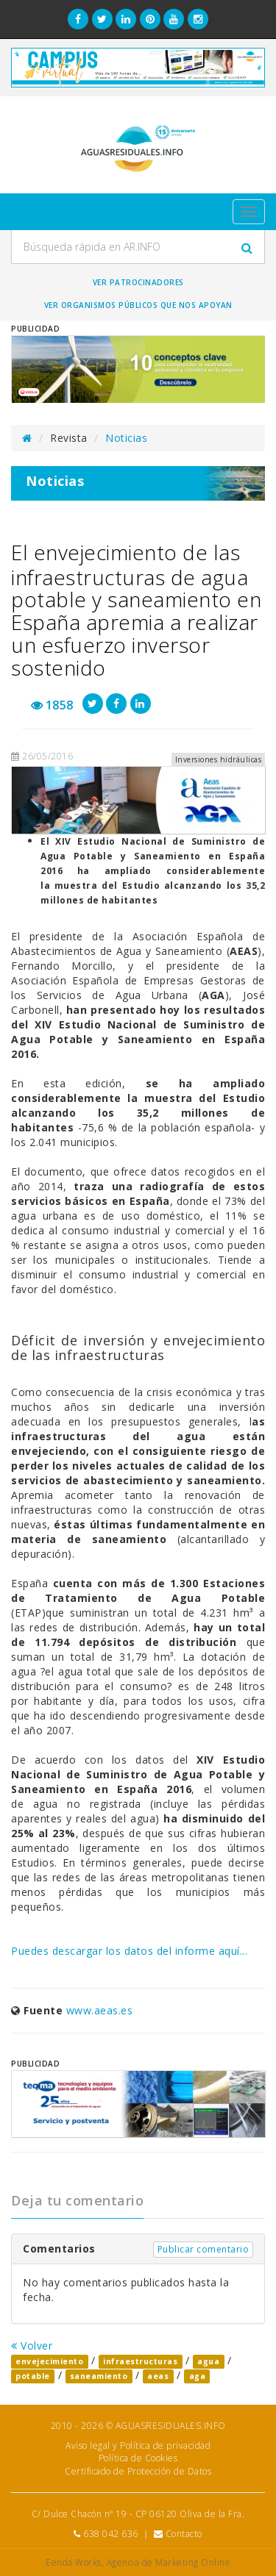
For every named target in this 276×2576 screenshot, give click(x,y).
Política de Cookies (138, 2458)
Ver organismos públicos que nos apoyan (138, 305)
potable (32, 2376)
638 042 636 (110, 2533)
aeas (158, 2376)
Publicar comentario (204, 2249)
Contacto (184, 2533)
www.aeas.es (99, 2010)
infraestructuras (140, 2361)
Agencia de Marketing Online (169, 2562)
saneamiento (99, 2376)
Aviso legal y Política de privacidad (138, 2445)
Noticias (126, 438)
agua (208, 2361)
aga (197, 2376)
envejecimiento (49, 2361)
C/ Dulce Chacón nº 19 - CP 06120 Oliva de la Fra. (138, 2514)
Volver (31, 2346)
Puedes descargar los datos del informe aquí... (129, 1951)
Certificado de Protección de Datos (138, 2471)
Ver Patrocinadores (138, 282)
